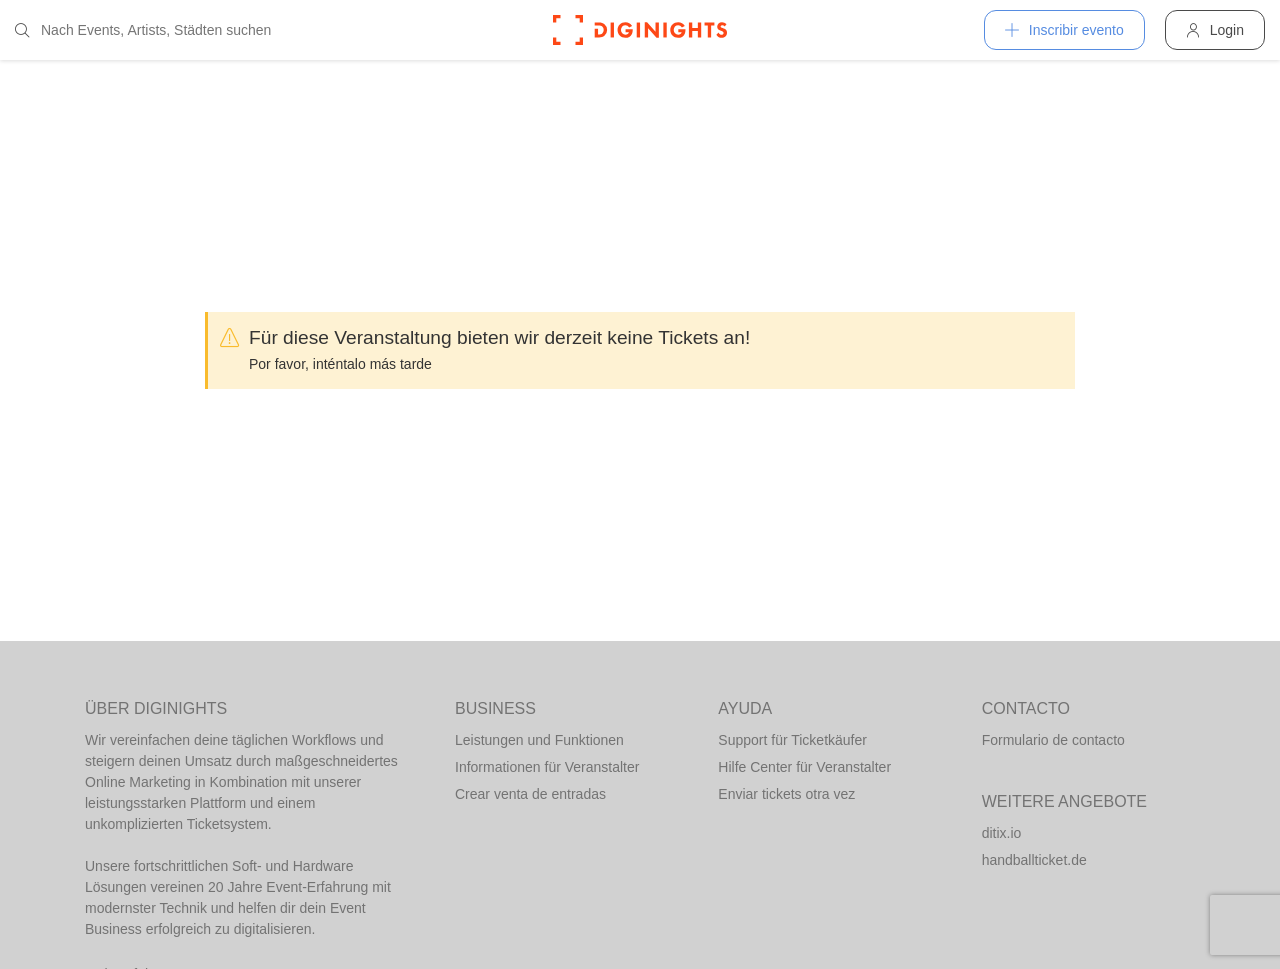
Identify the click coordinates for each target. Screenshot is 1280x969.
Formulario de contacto (1053, 740)
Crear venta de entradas (530, 794)
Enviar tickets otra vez (786, 794)
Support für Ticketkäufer (792, 740)
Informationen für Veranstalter (547, 767)
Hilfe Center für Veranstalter (804, 767)
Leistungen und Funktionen (539, 740)
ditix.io (1002, 833)
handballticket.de (1034, 860)
